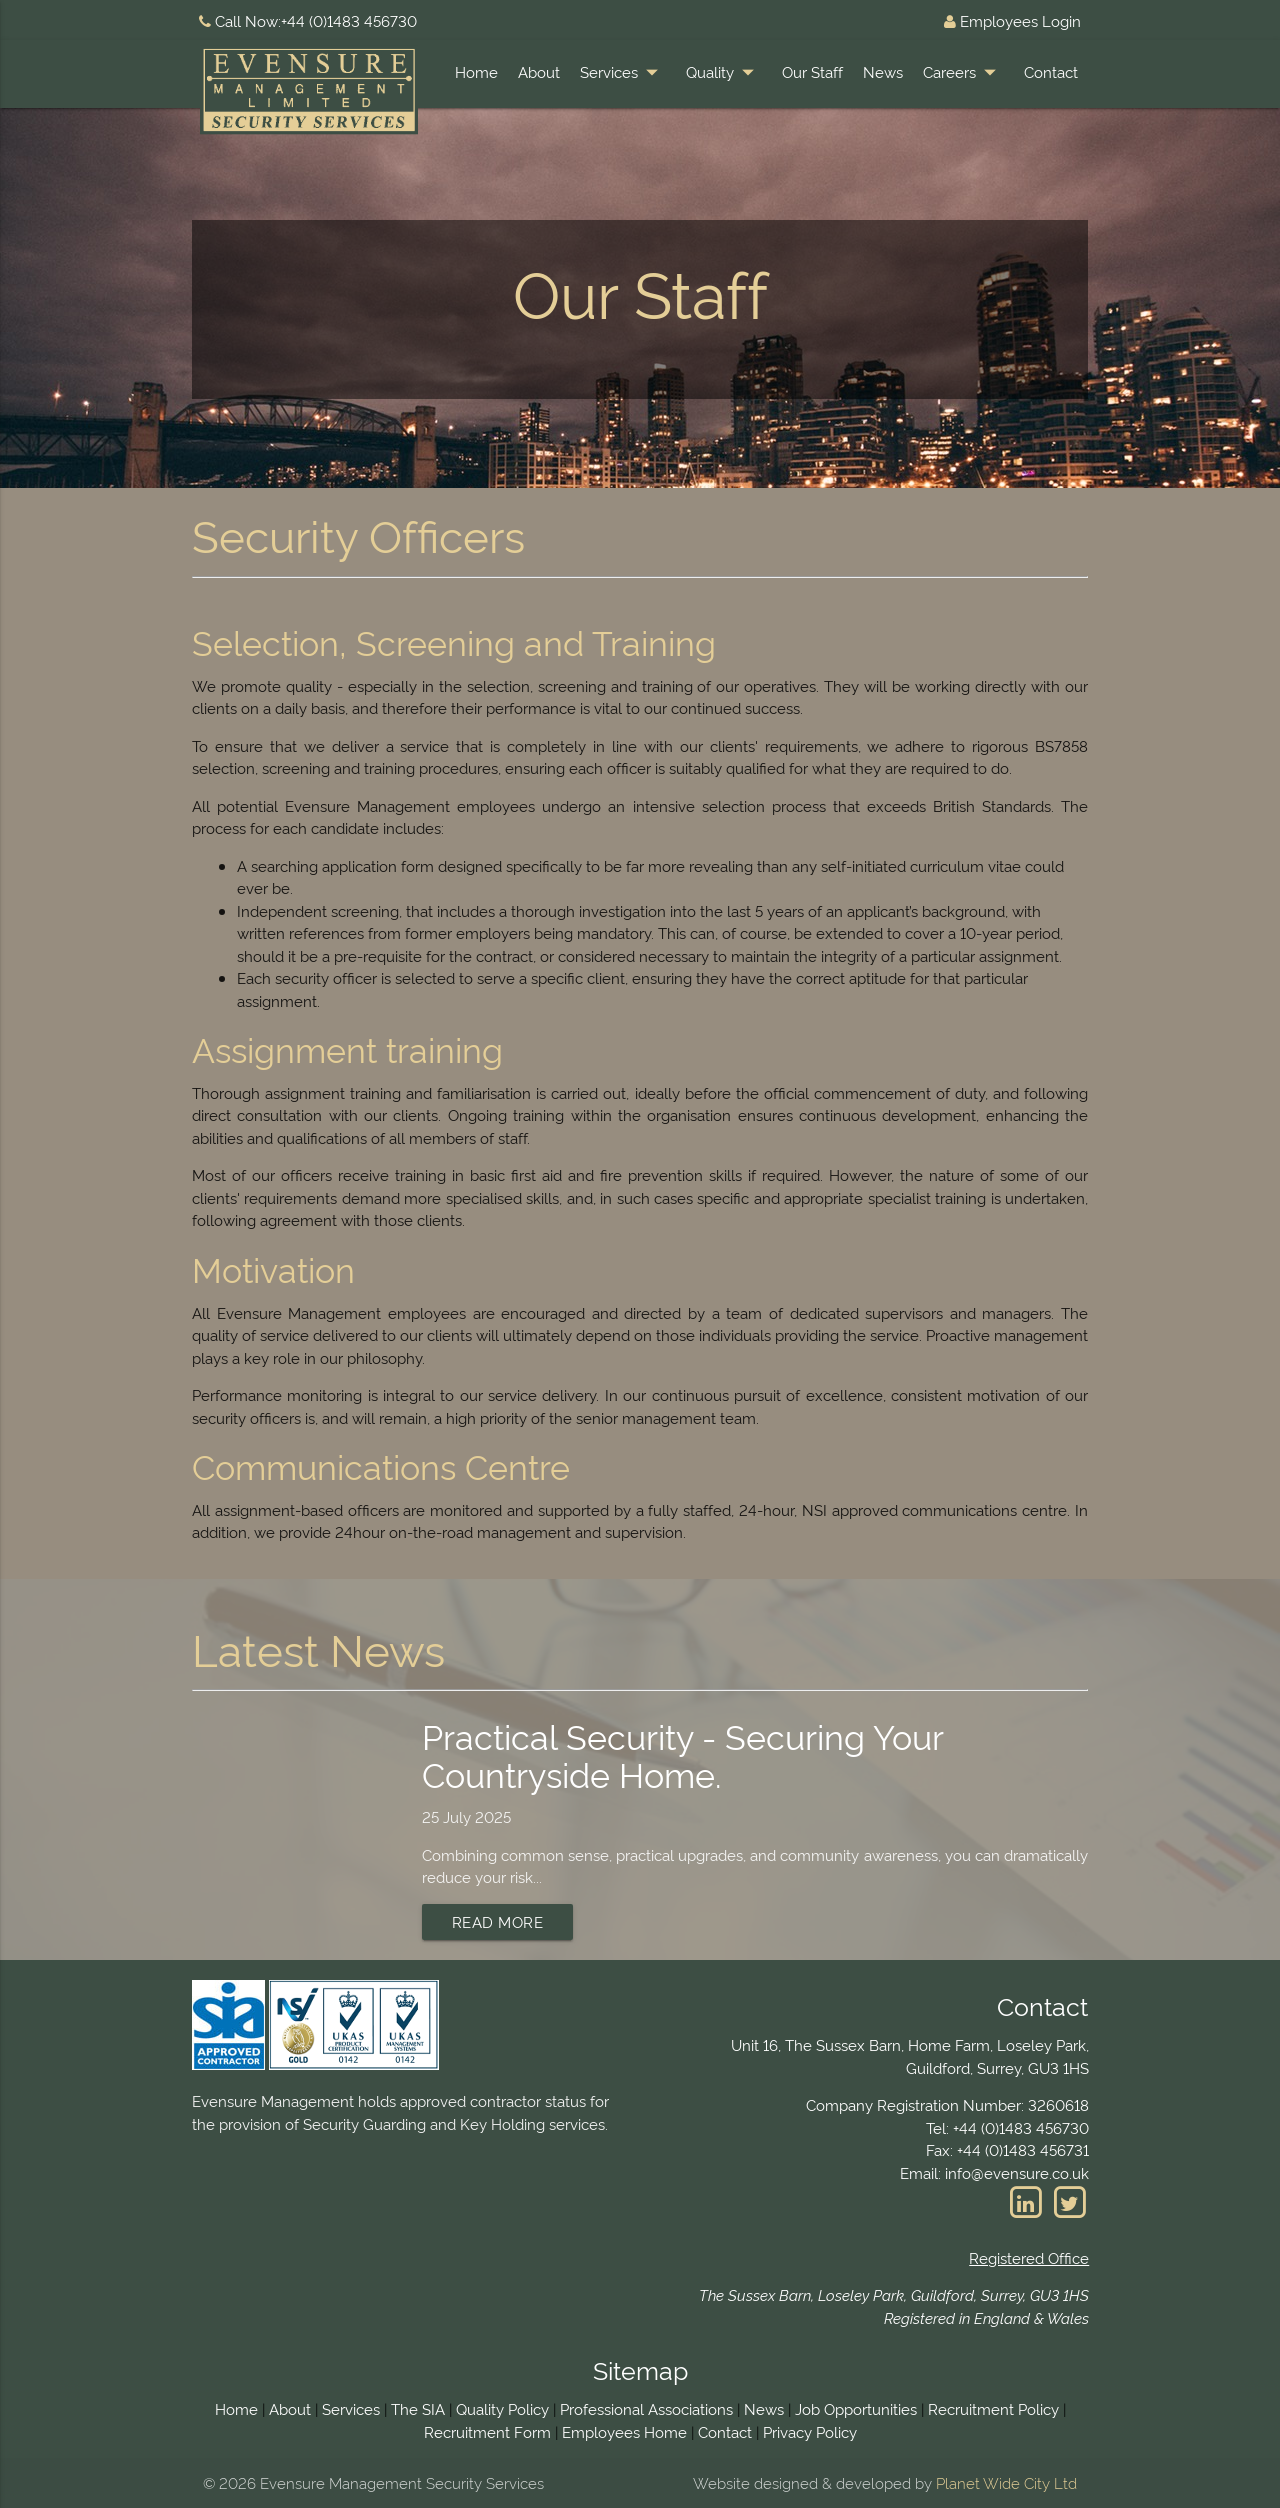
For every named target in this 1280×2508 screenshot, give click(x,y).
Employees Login (1012, 20)
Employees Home (624, 2431)
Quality (724, 72)
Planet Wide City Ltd (1006, 2482)
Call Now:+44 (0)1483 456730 (308, 20)
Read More (498, 1921)
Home (476, 71)
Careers (963, 72)
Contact (1051, 71)
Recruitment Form (487, 2431)
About (539, 71)
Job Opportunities (856, 2408)
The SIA (418, 2408)
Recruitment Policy (993, 2408)
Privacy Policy (810, 2431)
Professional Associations (646, 2408)
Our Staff (812, 71)
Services (623, 72)
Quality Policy (502, 2408)
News (883, 71)
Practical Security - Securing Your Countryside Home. (682, 1753)
